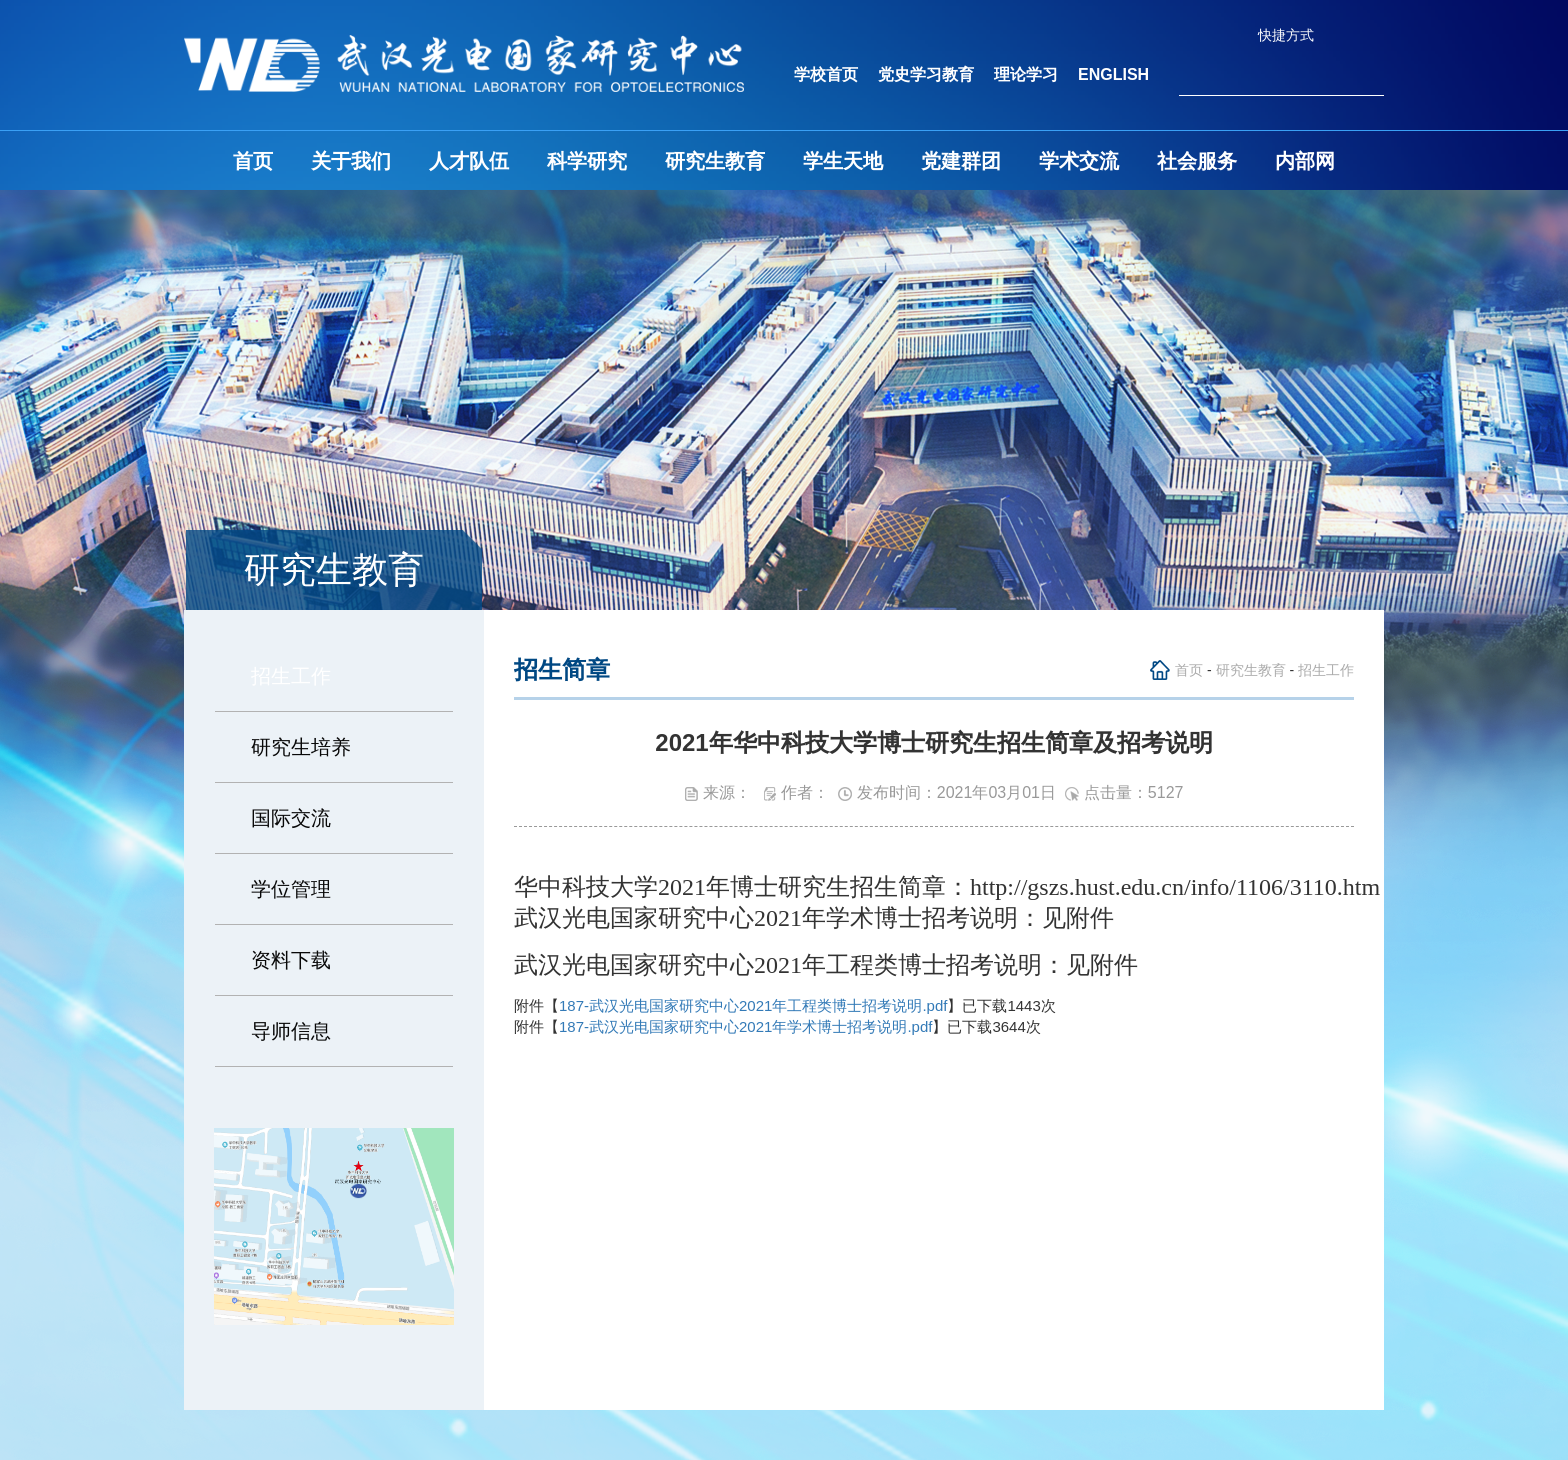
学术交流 (1079, 161)
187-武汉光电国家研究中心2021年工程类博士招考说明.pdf (753, 1005)
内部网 (1305, 161)
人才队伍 (469, 161)
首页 (253, 161)
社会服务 (1197, 161)
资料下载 (291, 960)
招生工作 (291, 676)
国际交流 (291, 818)
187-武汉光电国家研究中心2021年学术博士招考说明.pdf (745, 1026)
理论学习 (1026, 74)
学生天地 (843, 161)
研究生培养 (301, 747)
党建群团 (961, 161)
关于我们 (351, 161)
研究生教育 (715, 161)
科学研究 (587, 161)
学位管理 (291, 889)
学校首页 (826, 74)
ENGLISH (1113, 74)
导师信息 (291, 1031)
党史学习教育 (926, 74)
